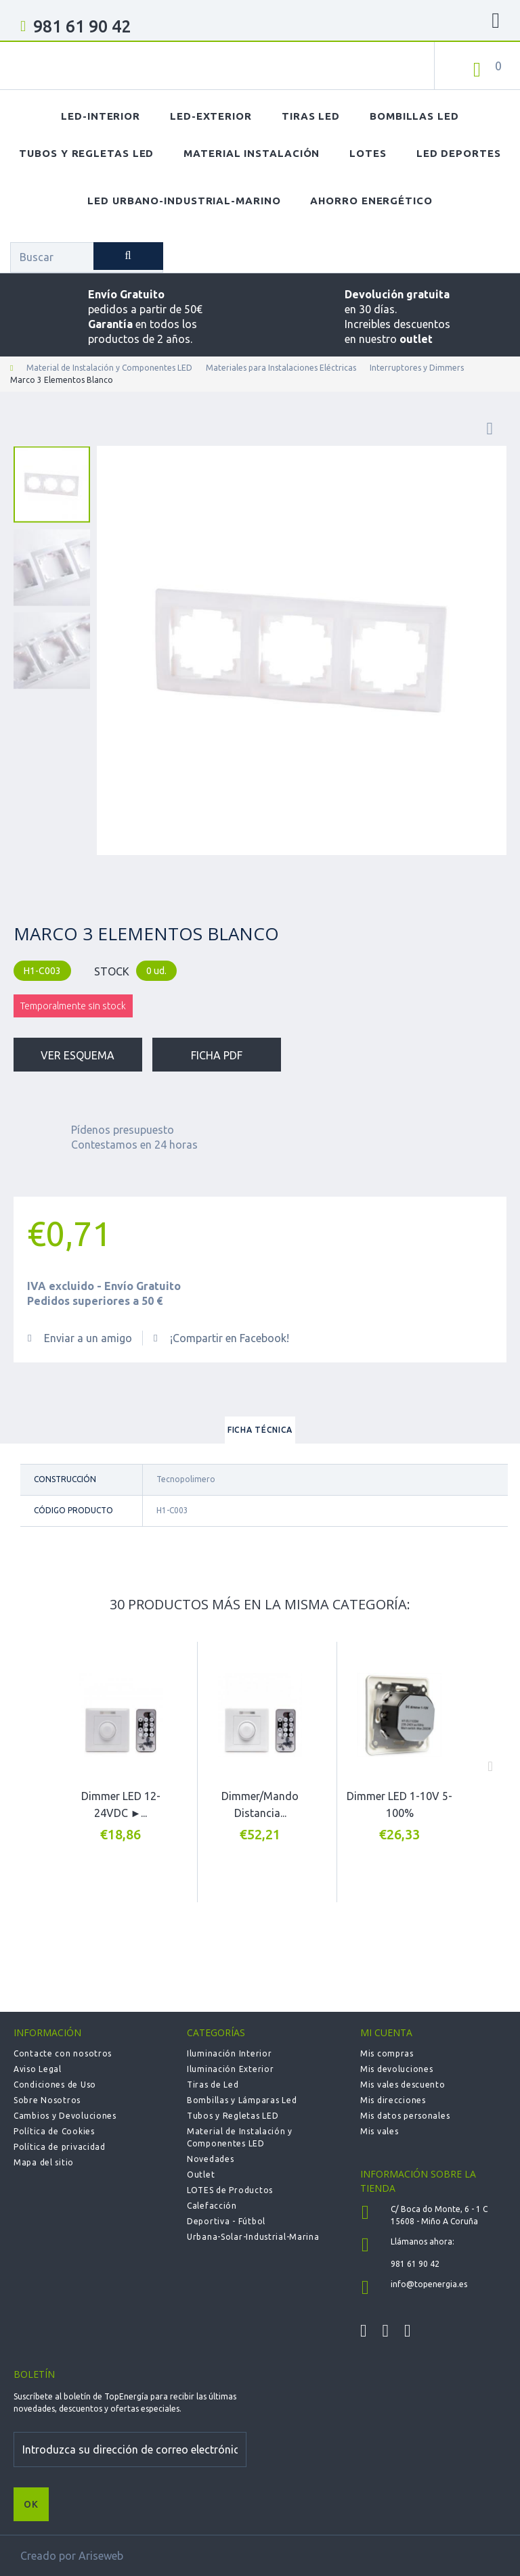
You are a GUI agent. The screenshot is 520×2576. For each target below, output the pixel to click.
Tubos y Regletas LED (86, 153)
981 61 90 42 (82, 26)
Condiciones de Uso (55, 2084)
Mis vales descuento (403, 2084)
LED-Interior (100, 116)
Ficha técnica (260, 1429)
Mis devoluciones (396, 2069)
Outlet (201, 2174)
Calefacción (212, 2205)
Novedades (210, 2159)
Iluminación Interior (229, 2053)
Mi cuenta (386, 2032)
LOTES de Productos (230, 2190)
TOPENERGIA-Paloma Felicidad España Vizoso (105, 67)
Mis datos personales (405, 2115)
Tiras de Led (213, 2084)
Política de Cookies (54, 2131)
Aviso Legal (38, 2069)
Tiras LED (311, 116)
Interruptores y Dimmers (417, 367)
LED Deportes (458, 153)
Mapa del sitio (44, 2162)
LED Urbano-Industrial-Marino (183, 200)
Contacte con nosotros (63, 2053)
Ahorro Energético (371, 200)
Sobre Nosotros (47, 2100)
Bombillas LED (414, 116)
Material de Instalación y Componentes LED (109, 367)
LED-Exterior (211, 116)
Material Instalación (251, 153)
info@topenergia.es (429, 2284)
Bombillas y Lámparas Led (242, 2100)
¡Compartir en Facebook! (229, 1338)
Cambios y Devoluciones (65, 2115)
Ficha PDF (216, 1055)
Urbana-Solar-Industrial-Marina (253, 2236)
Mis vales (379, 2131)
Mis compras (387, 2053)
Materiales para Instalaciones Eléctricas (281, 367)
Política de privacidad (60, 2146)
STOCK (111, 971)
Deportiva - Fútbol (226, 2221)
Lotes (368, 153)
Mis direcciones (393, 2100)
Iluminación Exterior (230, 2069)
